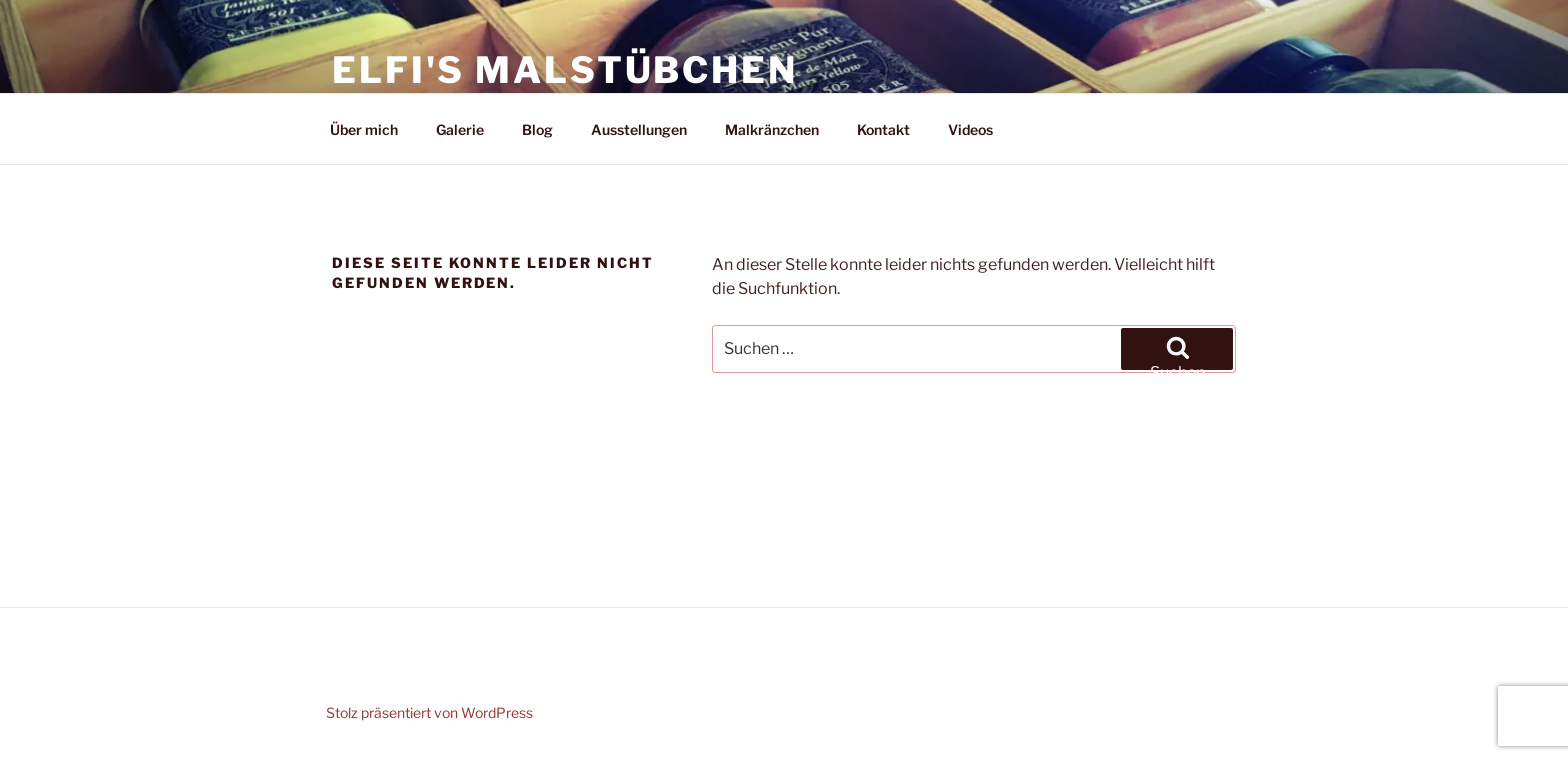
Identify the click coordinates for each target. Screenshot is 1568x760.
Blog (537, 129)
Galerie (460, 129)
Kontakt (883, 129)
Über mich (364, 129)
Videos (970, 129)
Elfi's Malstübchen (565, 70)
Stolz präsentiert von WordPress (429, 712)
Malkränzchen (772, 129)
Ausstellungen (639, 129)
